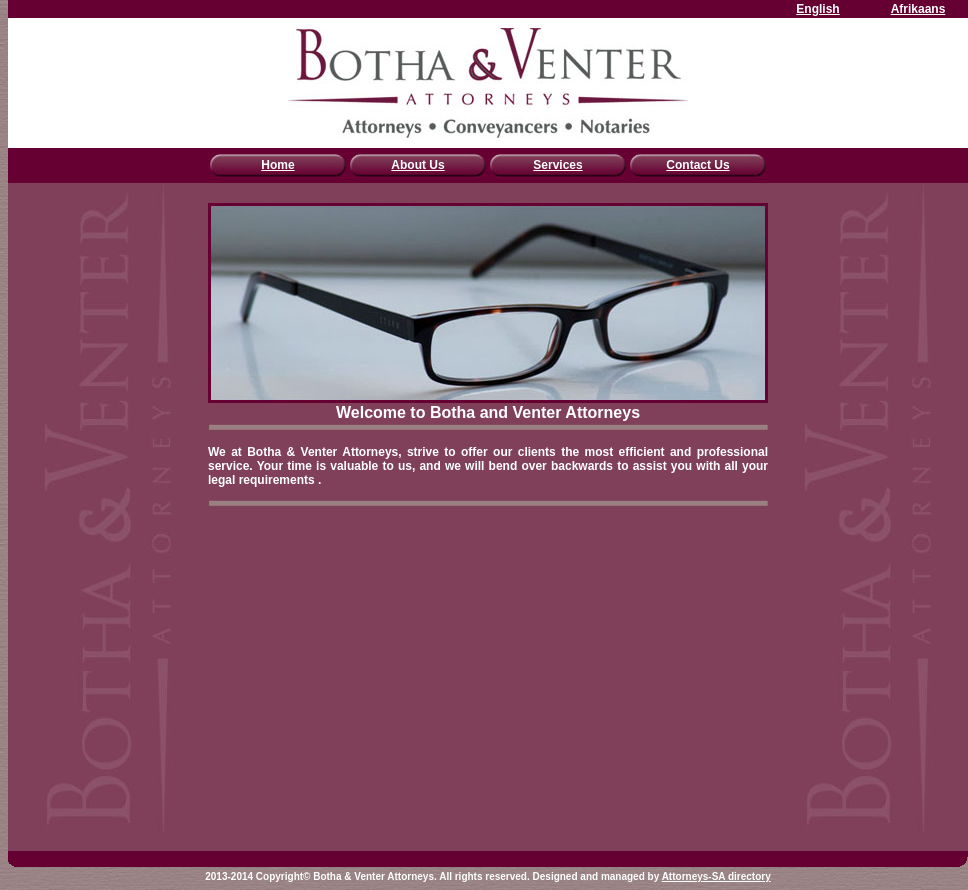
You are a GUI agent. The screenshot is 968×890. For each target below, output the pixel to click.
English (817, 9)
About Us (417, 165)
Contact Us (697, 165)
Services (557, 165)
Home (277, 165)
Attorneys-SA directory (716, 876)
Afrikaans (918, 9)
